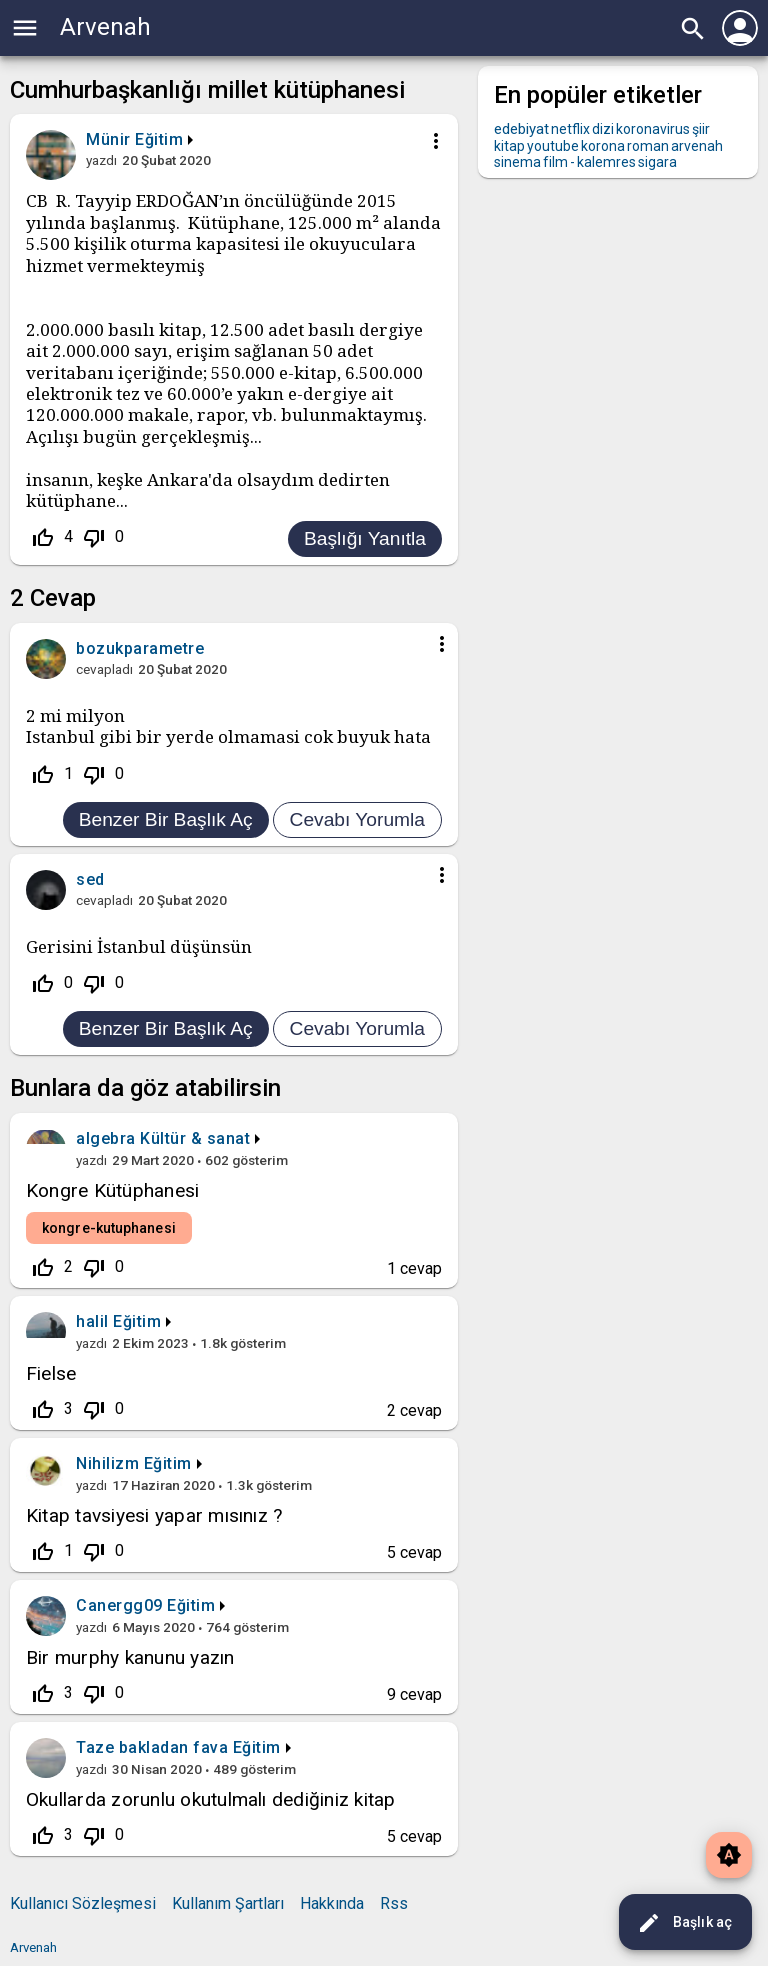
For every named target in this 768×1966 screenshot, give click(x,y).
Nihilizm (107, 1463)
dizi (603, 129)
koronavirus (653, 129)
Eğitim (159, 139)
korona (603, 146)
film (555, 162)
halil (92, 1321)
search (693, 29)
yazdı (101, 160)
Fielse (51, 1373)
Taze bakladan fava (152, 1747)
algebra (106, 1138)
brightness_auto (729, 1855)
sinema (517, 162)
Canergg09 (119, 1605)
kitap (509, 146)
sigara (657, 162)
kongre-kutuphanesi (109, 1228)
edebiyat (521, 129)
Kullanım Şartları (228, 1903)
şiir (701, 129)
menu (25, 28)
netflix (570, 129)
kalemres (606, 162)
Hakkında (332, 1903)
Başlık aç (684, 1923)
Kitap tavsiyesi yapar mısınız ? (154, 1515)
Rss (394, 1903)
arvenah (697, 146)
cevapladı (104, 669)
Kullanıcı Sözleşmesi (83, 1903)
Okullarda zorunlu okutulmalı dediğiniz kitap (211, 1799)
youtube (553, 146)
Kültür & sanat (195, 1138)
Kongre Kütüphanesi (112, 1190)
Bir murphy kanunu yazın (130, 1657)
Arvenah (105, 27)
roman (648, 146)
